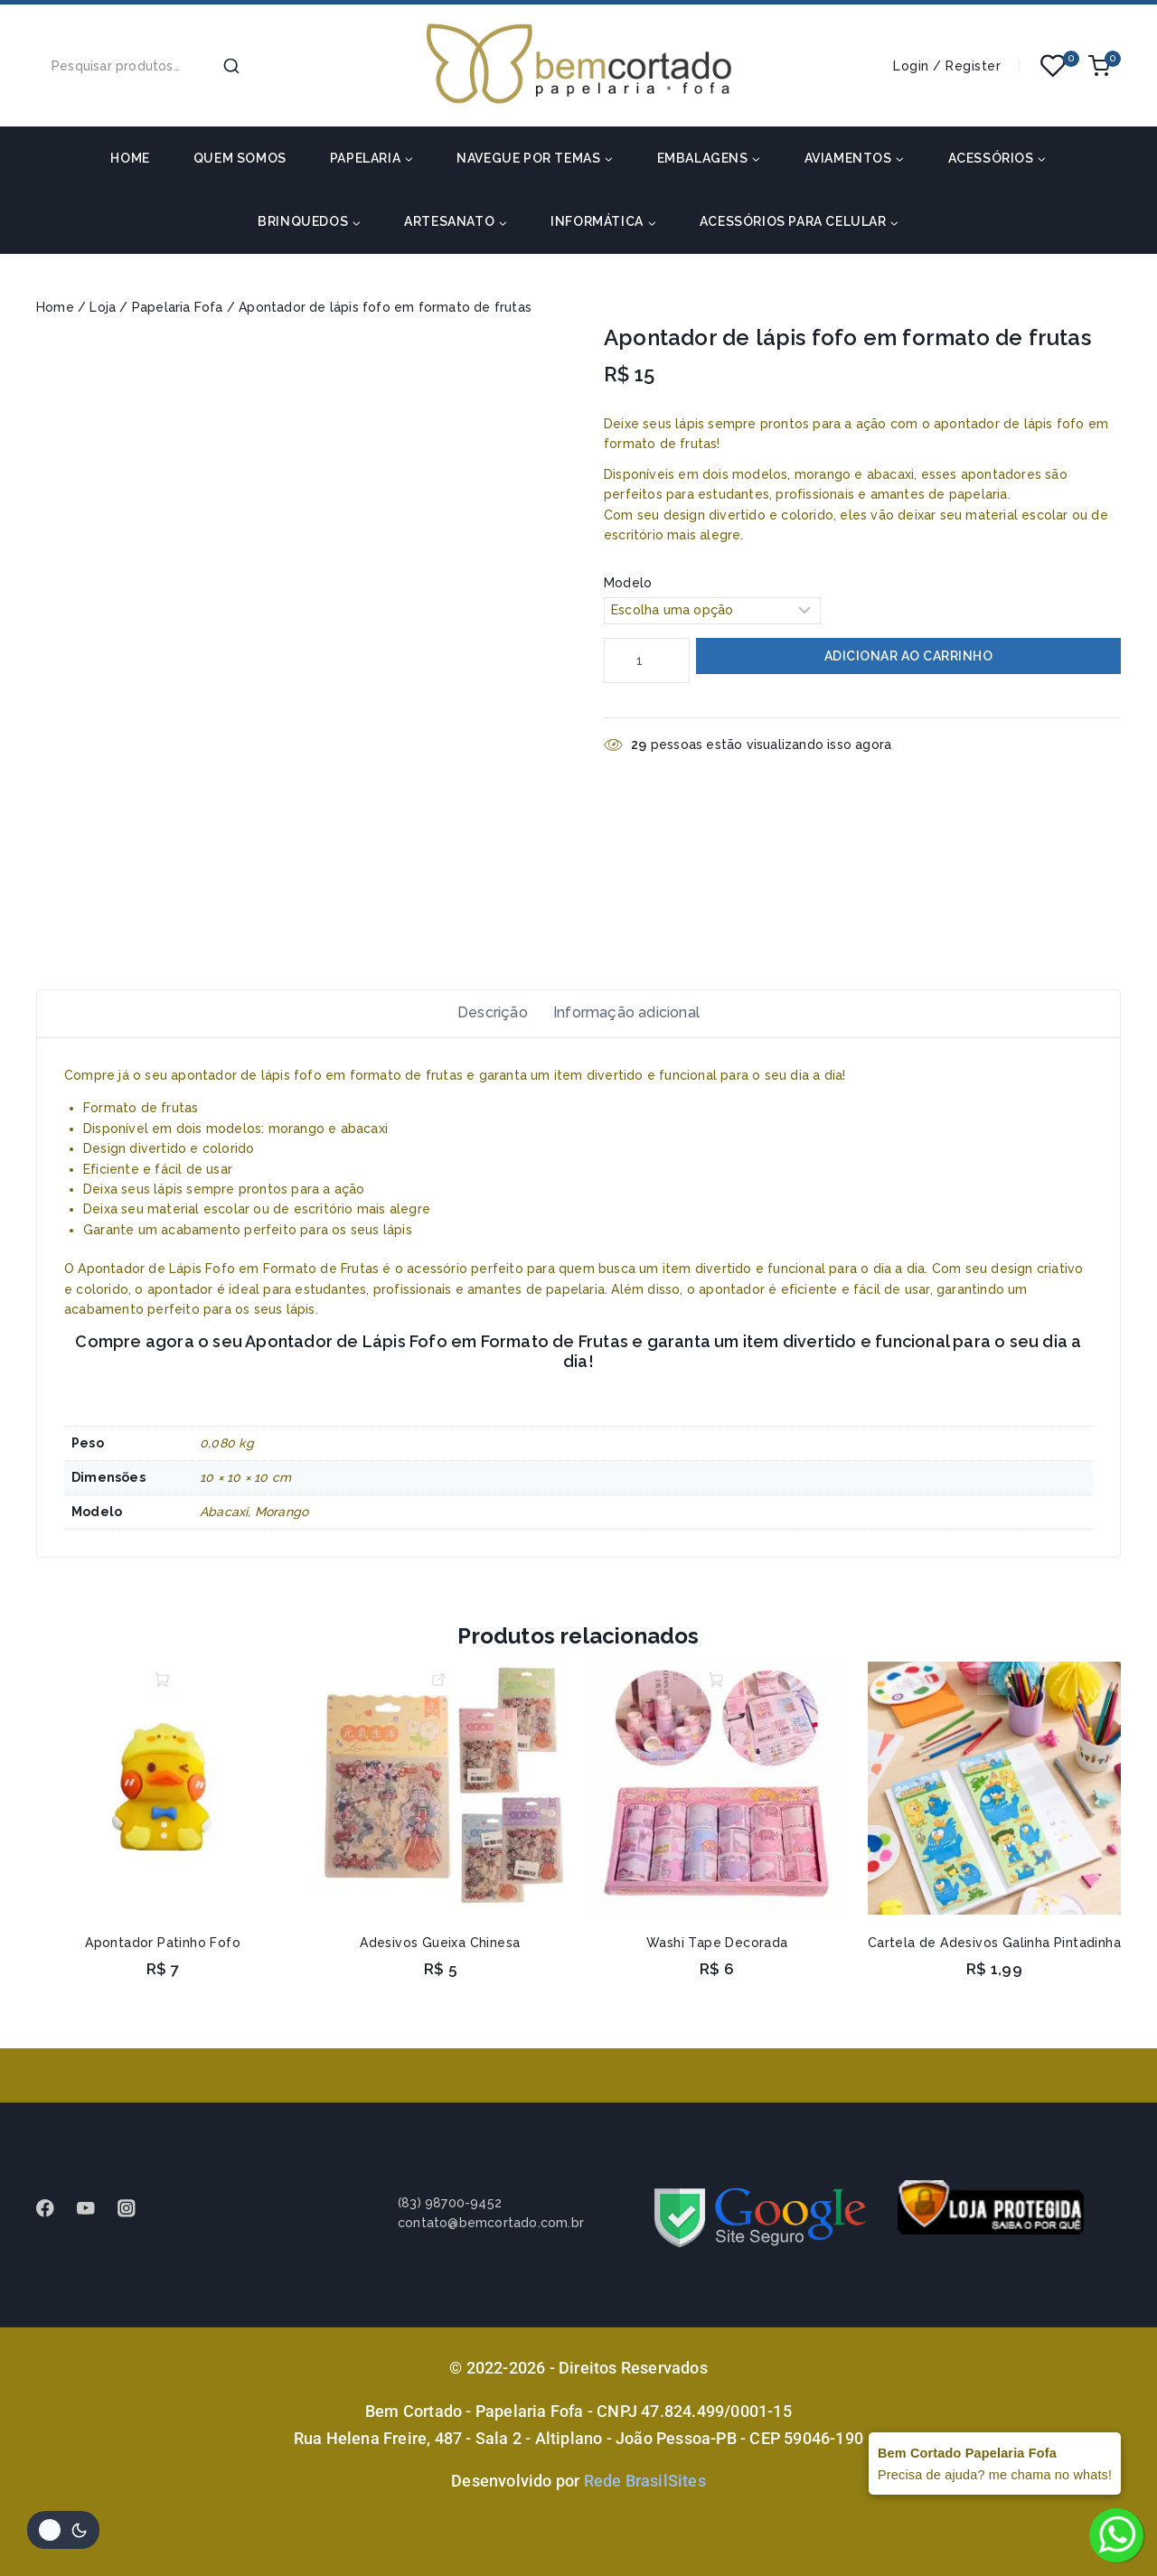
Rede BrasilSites (645, 2480)
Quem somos (240, 158)
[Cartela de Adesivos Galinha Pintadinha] (994, 1798)
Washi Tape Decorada (717, 1952)
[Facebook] (53, 2208)
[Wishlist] (1054, 66)
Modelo (628, 583)
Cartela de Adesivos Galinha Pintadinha (994, 1952)
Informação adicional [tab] (629, 1017)
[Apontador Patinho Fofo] (162, 1798)
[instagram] (135, 2208)
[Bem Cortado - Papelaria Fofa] (578, 65)
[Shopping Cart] (1104, 66)
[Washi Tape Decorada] (716, 1798)
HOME (129, 158)
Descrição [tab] (485, 1017)
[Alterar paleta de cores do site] (63, 2530)
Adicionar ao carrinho (908, 657)
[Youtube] (94, 2208)
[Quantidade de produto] (647, 660)
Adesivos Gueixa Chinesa (440, 1952)
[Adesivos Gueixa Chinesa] (440, 1798)
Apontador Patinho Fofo (162, 1952)
